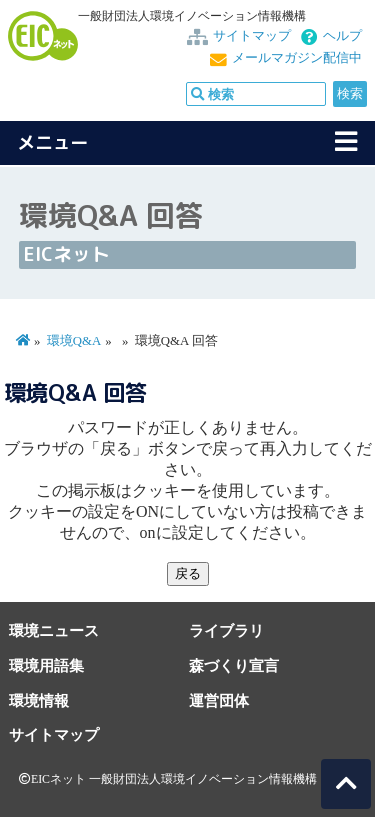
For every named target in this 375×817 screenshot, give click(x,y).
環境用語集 (46, 665)
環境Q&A (74, 341)
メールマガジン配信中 (297, 58)
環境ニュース (54, 630)
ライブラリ (226, 630)
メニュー (53, 142)
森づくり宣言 (234, 665)
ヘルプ (342, 36)
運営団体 (219, 700)
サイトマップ (252, 36)
